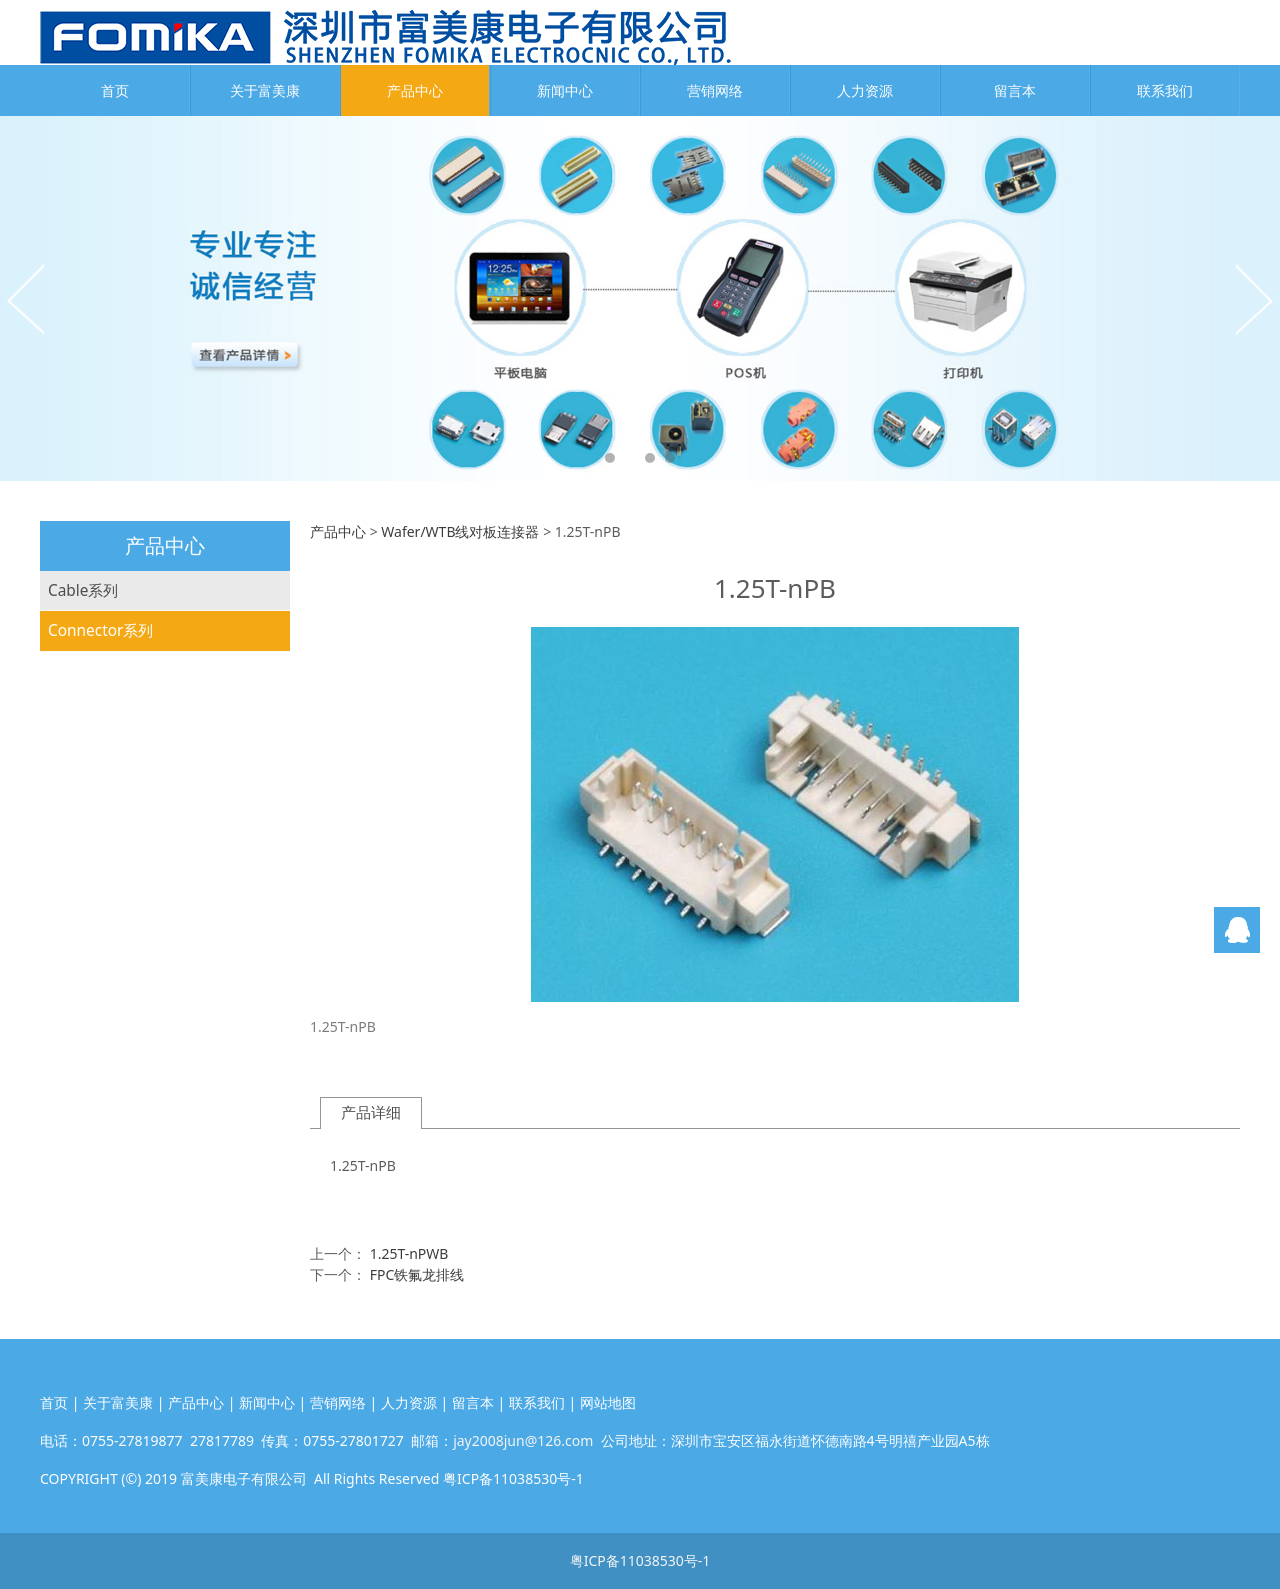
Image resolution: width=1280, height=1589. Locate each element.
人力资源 (865, 90)
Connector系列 (100, 630)
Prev (27, 299)
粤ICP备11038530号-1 (640, 1560)
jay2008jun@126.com (523, 1440)
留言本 (1015, 90)
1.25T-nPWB (409, 1253)
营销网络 (715, 90)
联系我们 (1165, 90)
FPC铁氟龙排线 (417, 1274)
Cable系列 (83, 590)
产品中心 (415, 90)
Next (1253, 299)
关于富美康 (265, 90)
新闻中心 (565, 90)
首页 (115, 90)
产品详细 (371, 1112)
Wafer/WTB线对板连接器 (460, 531)
